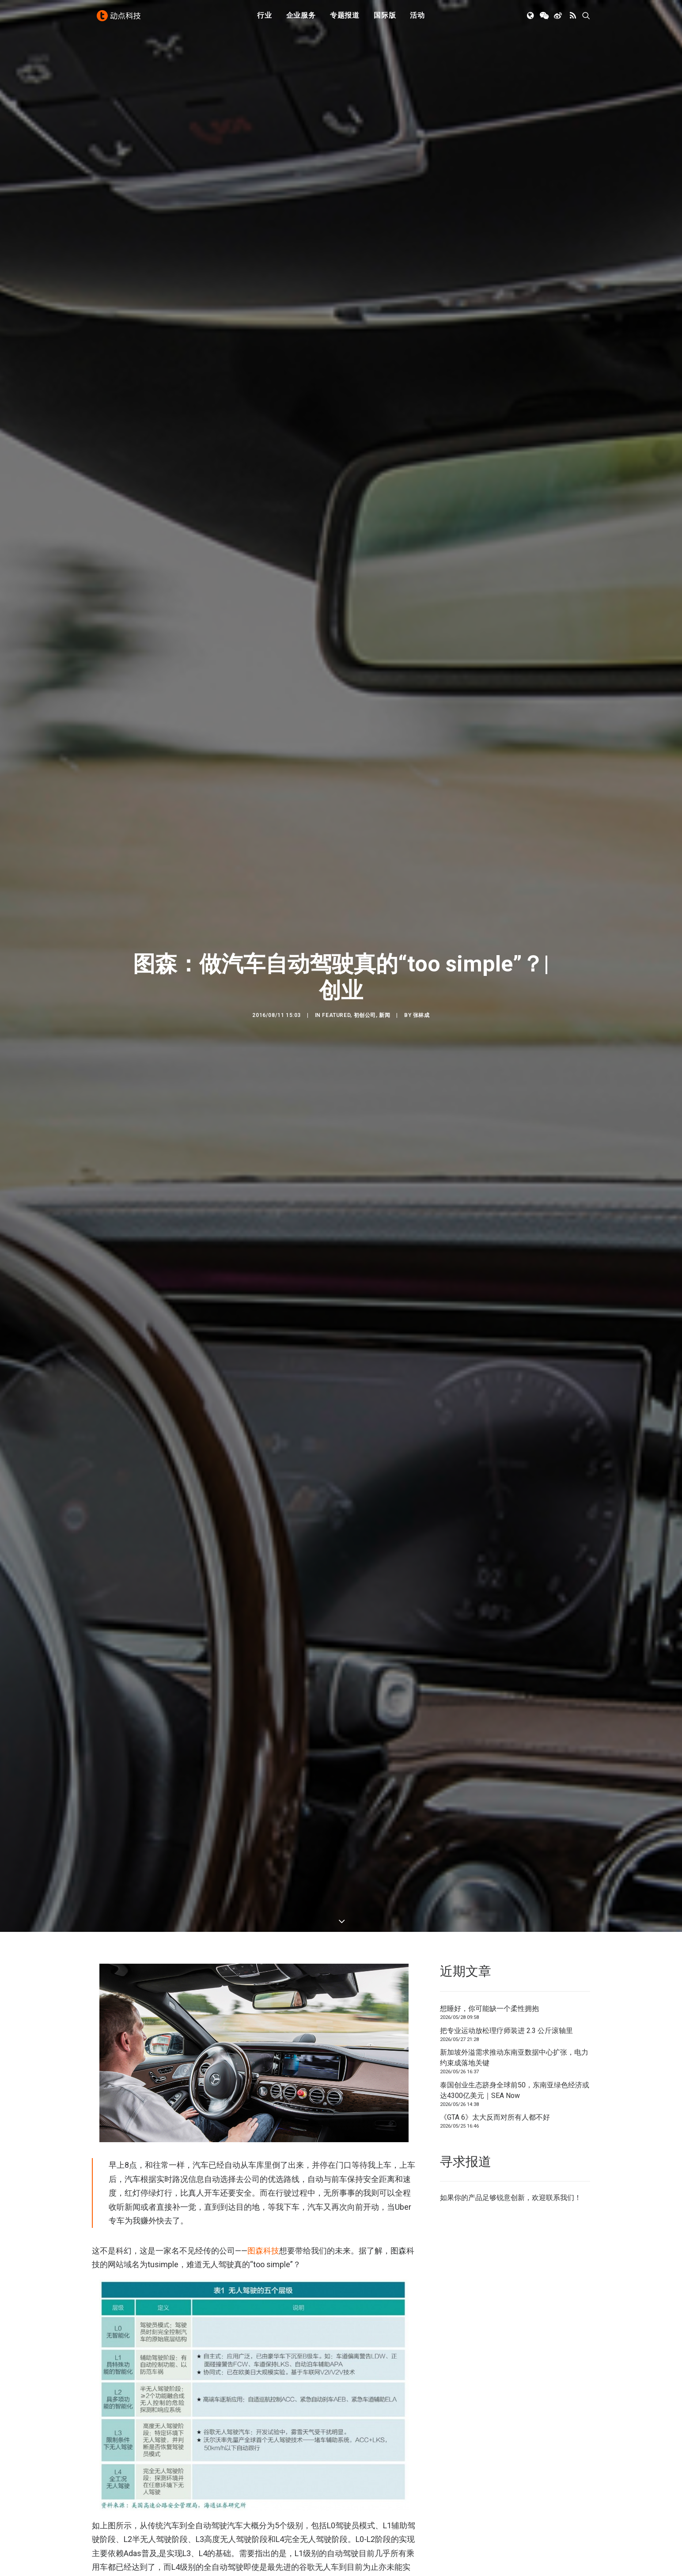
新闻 (384, 222)
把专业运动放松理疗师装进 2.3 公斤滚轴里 (506, 443)
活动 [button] (417, 19)
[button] (531, 19)
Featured (336, 222)
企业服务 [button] (301, 19)
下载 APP (364, 2561)
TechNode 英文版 (504, 2561)
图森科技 (263, 663)
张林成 (421, 222)
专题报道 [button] (345, 19)
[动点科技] (120, 19)
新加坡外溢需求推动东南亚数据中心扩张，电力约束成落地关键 (514, 470)
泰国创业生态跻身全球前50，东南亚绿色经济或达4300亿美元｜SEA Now (514, 502)
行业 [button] (264, 19)
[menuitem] (264, 19)
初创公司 (365, 222)
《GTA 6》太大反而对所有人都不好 (495, 530)
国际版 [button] (385, 19)
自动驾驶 (105, 2271)
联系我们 (560, 611)
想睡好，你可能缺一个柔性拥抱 (489, 421)
